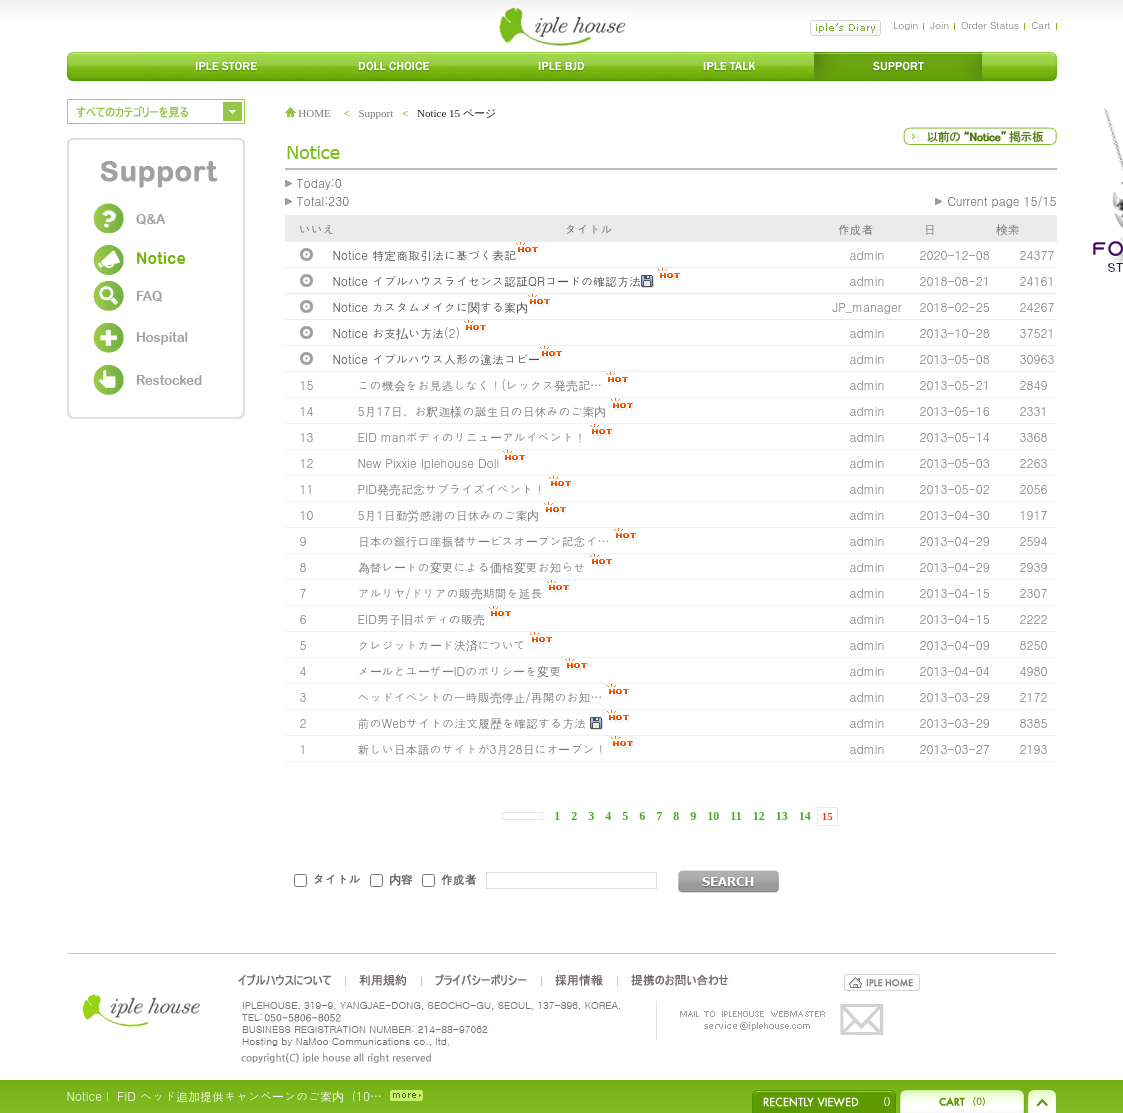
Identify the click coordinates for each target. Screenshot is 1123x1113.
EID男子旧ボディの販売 (421, 618)
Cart (1040, 25)
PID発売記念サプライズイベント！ (452, 488)
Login (905, 25)
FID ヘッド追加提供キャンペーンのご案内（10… (249, 1095)
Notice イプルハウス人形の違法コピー (436, 358)
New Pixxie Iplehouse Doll (429, 462)
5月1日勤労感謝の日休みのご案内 (449, 514)
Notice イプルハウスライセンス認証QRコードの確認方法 (487, 280)
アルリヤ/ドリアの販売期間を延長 (450, 592)
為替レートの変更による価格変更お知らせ (472, 566)
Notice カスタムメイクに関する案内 (430, 306)
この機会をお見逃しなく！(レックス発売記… (480, 384)
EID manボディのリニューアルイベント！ (472, 436)
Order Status (990, 25)
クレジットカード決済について (442, 644)
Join (939, 25)
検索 (1008, 228)
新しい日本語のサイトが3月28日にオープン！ (482, 748)
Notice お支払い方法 (388, 332)
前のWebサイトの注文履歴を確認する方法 (472, 722)
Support (375, 113)
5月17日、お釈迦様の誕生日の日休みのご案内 (482, 410)
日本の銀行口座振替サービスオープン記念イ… (484, 540)
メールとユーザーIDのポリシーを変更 (460, 670)
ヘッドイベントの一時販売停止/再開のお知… (480, 696)
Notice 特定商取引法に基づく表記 (424, 254)
